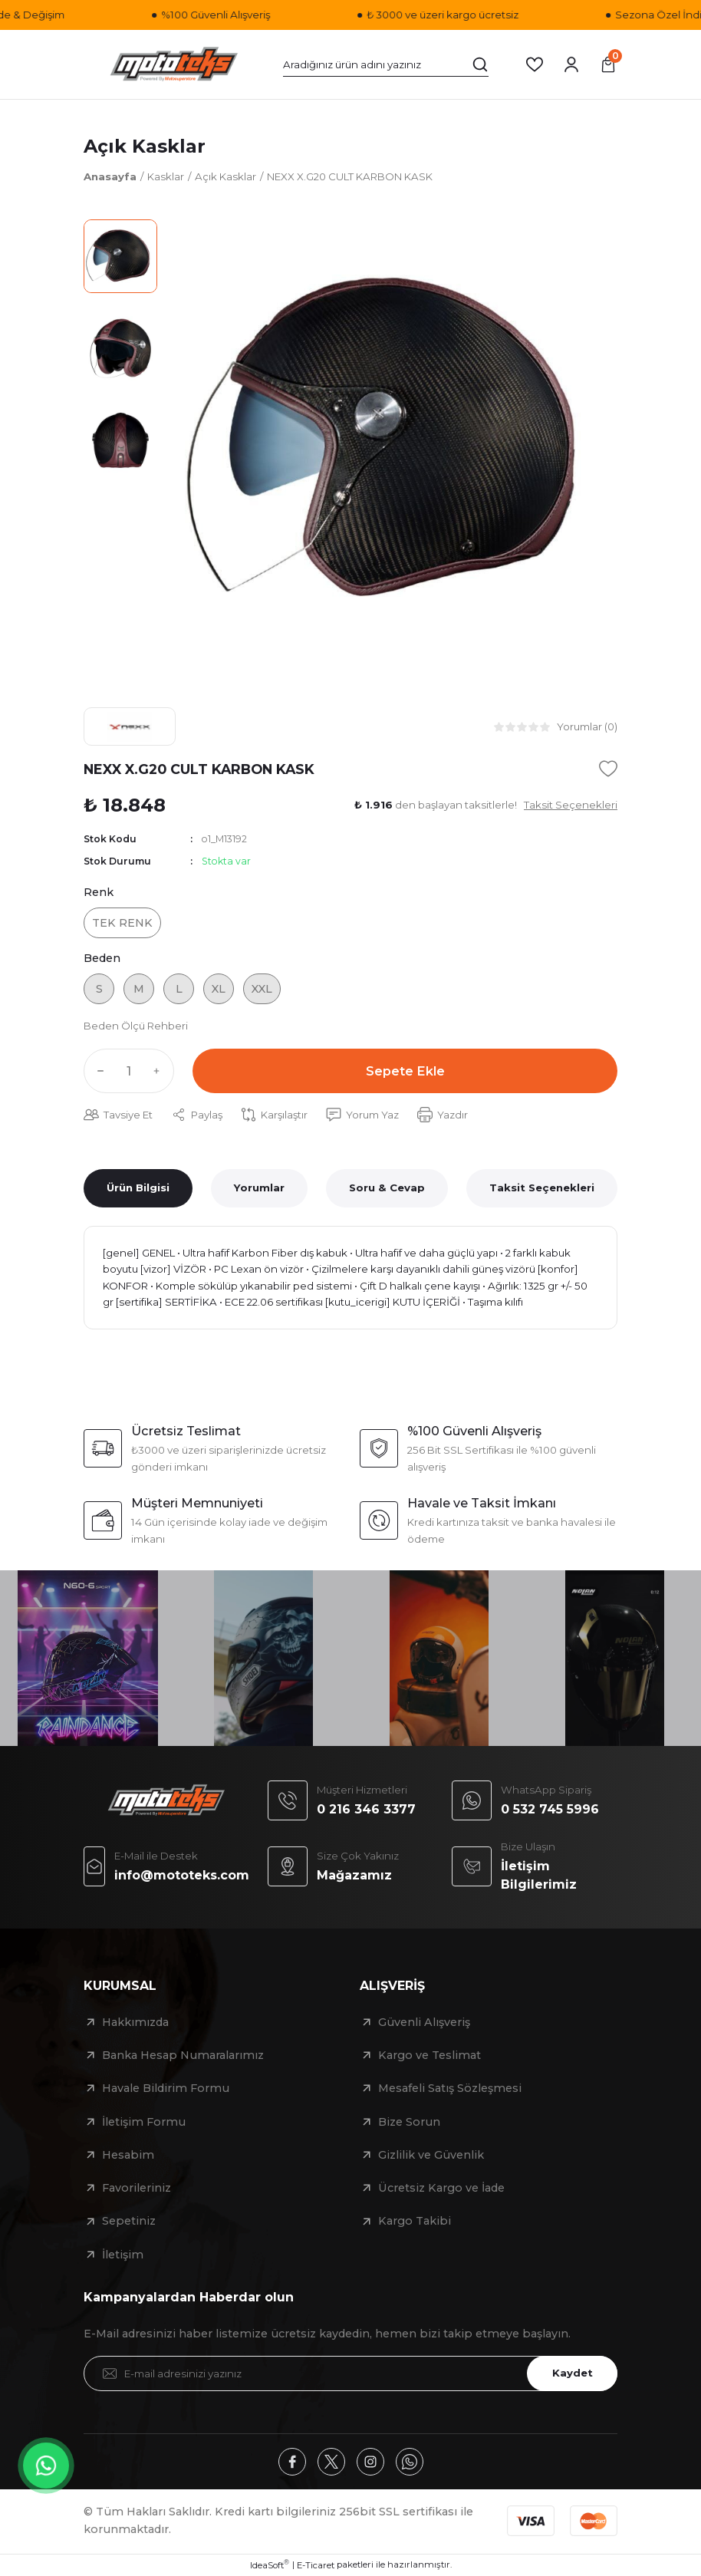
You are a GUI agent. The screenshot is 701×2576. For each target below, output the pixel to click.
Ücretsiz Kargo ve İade (441, 2188)
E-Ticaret (315, 2565)
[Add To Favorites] (608, 768)
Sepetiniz (129, 2221)
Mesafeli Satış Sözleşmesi (450, 2088)
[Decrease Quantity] (97, 1071)
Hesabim (128, 2155)
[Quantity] (129, 1071)
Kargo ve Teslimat (429, 2055)
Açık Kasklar (145, 146)
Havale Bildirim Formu (165, 2088)
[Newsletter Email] (350, 2373)
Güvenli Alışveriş (424, 2022)
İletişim (122, 2254)
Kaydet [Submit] (572, 2373)
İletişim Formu (144, 2122)
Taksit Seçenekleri (541, 1187)
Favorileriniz (136, 2188)
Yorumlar (259, 1187)
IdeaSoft (269, 2565)
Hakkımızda (135, 2022)
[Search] (386, 64)
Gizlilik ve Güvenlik (431, 2155)
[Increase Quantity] (160, 1071)
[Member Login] (571, 64)
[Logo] (174, 64)
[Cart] (608, 64)
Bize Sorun (409, 2122)
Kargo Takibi (414, 2221)
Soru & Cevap (387, 1187)
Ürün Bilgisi (138, 1187)
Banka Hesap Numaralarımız (183, 2055)
